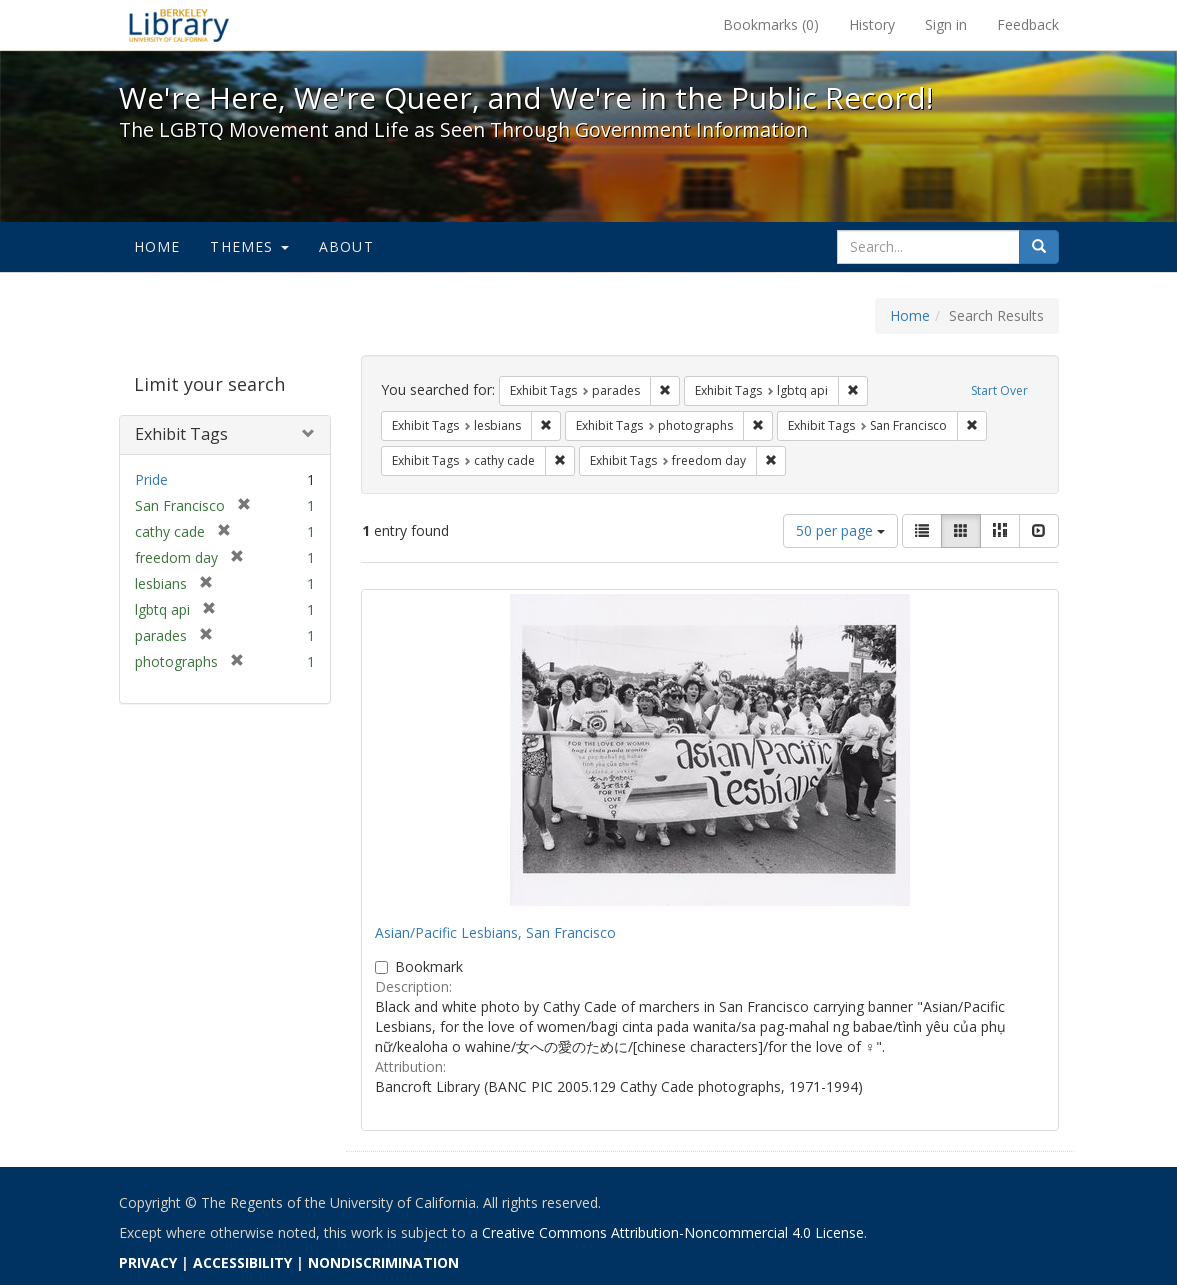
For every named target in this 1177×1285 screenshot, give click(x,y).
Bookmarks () (771, 24)
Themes (249, 246)
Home (157, 246)
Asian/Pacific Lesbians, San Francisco (495, 932)
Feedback (1028, 24)
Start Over (999, 390)
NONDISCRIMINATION (383, 1262)
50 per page (840, 530)
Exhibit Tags (181, 434)
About (346, 246)
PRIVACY (148, 1262)
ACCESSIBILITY (242, 1262)
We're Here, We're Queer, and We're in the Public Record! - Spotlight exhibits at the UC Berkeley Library (179, 25)
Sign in (946, 24)
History (872, 24)
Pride (151, 479)
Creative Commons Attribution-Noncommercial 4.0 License (673, 1232)
